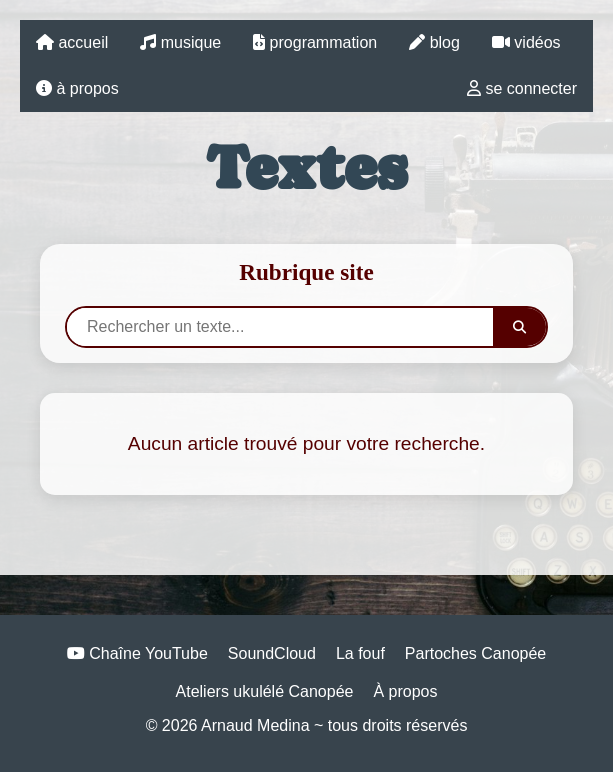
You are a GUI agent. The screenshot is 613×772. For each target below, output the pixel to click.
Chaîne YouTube (137, 653)
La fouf (360, 653)
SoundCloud (272, 653)
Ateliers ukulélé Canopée (265, 691)
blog (434, 42)
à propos (77, 88)
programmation (315, 42)
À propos (405, 691)
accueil (72, 42)
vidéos (526, 42)
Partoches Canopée (475, 653)
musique (180, 42)
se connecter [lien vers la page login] (522, 88)
